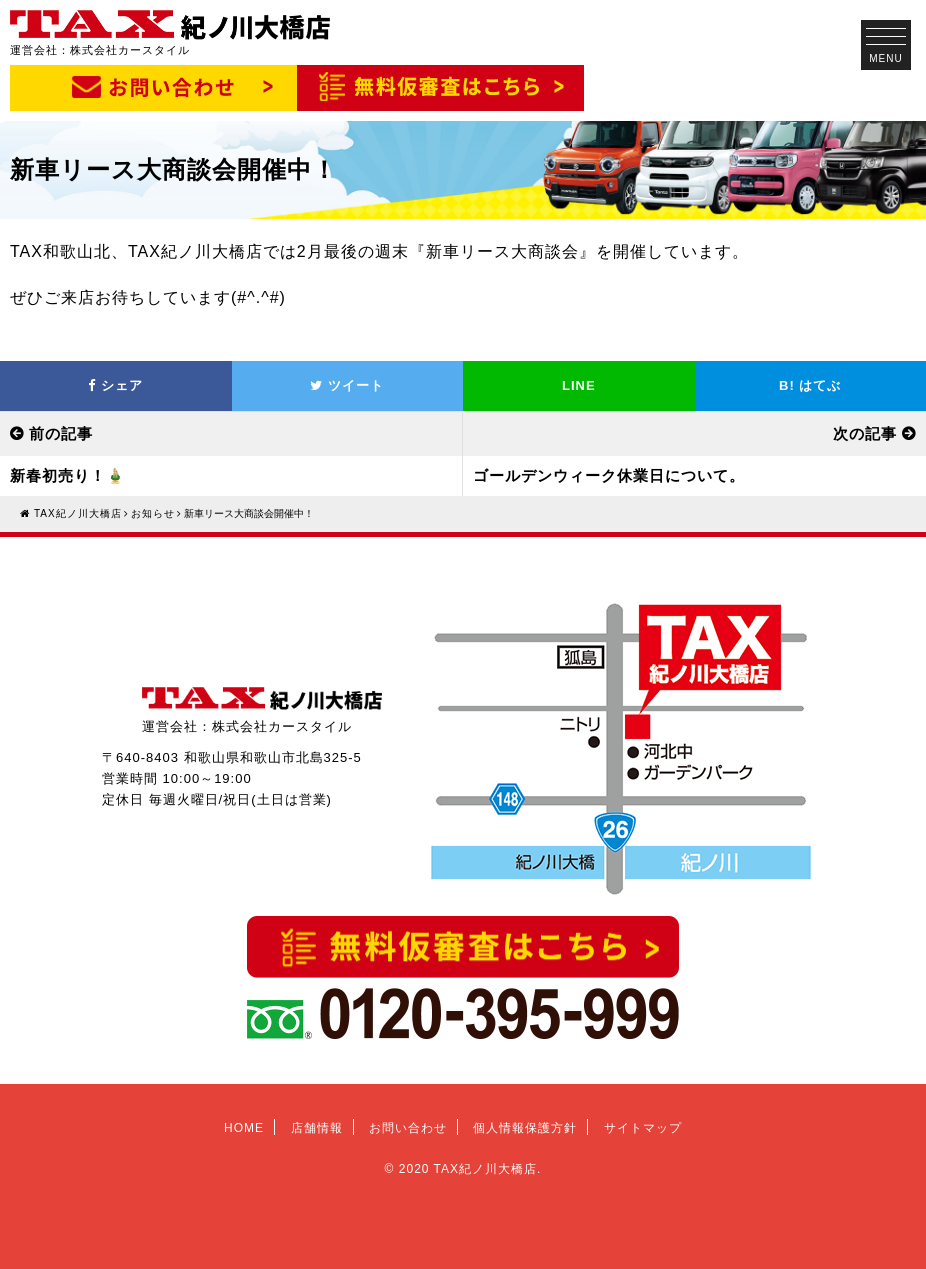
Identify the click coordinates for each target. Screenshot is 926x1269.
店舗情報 (317, 1128)
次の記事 (865, 433)
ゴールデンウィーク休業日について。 (609, 475)
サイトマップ (643, 1128)
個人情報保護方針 (525, 1128)
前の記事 (61, 433)
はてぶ (810, 385)
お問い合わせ (408, 1128)
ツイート (347, 385)
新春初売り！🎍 (68, 475)
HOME (244, 1128)
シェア (115, 385)
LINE (579, 385)
